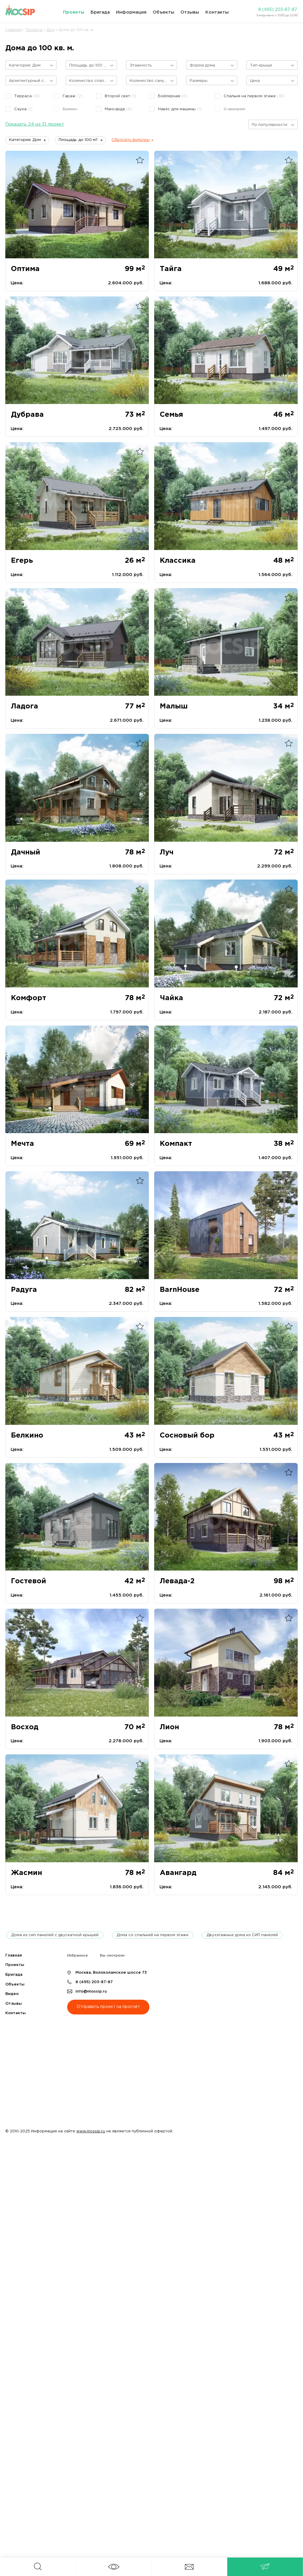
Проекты (73, 12)
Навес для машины (180, 109)
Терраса (27, 96)
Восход (24, 1727)
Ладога (24, 706)
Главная (13, 1955)
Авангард (178, 1873)
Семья (171, 414)
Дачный (25, 852)
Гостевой (28, 1581)
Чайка (171, 998)
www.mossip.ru (90, 2131)
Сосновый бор (187, 1435)
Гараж (73, 96)
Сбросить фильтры (131, 140)
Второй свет (120, 96)
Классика (178, 560)
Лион (169, 1727)
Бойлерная (173, 96)
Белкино (27, 1435)
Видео (12, 1994)
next (287, 1935)
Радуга (24, 1290)
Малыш (174, 706)
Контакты (217, 12)
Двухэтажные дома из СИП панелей (242, 1935)
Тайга (171, 269)
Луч (166, 852)
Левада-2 (177, 1581)
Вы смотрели (112, 1955)
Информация (131, 12)
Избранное (77, 1955)
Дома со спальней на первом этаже (152, 1935)
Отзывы (189, 12)
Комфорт (28, 998)
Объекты (163, 12)
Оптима (25, 269)
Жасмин (26, 1873)
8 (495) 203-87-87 (277, 10)
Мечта (22, 1144)
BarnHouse (179, 1290)
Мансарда (118, 109)
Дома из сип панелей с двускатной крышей (55, 1935)
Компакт (176, 1144)
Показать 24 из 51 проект (34, 124)
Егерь (22, 560)
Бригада (100, 12)
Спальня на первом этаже (254, 96)
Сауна (23, 109)
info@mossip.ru (91, 1991)
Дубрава (27, 414)
